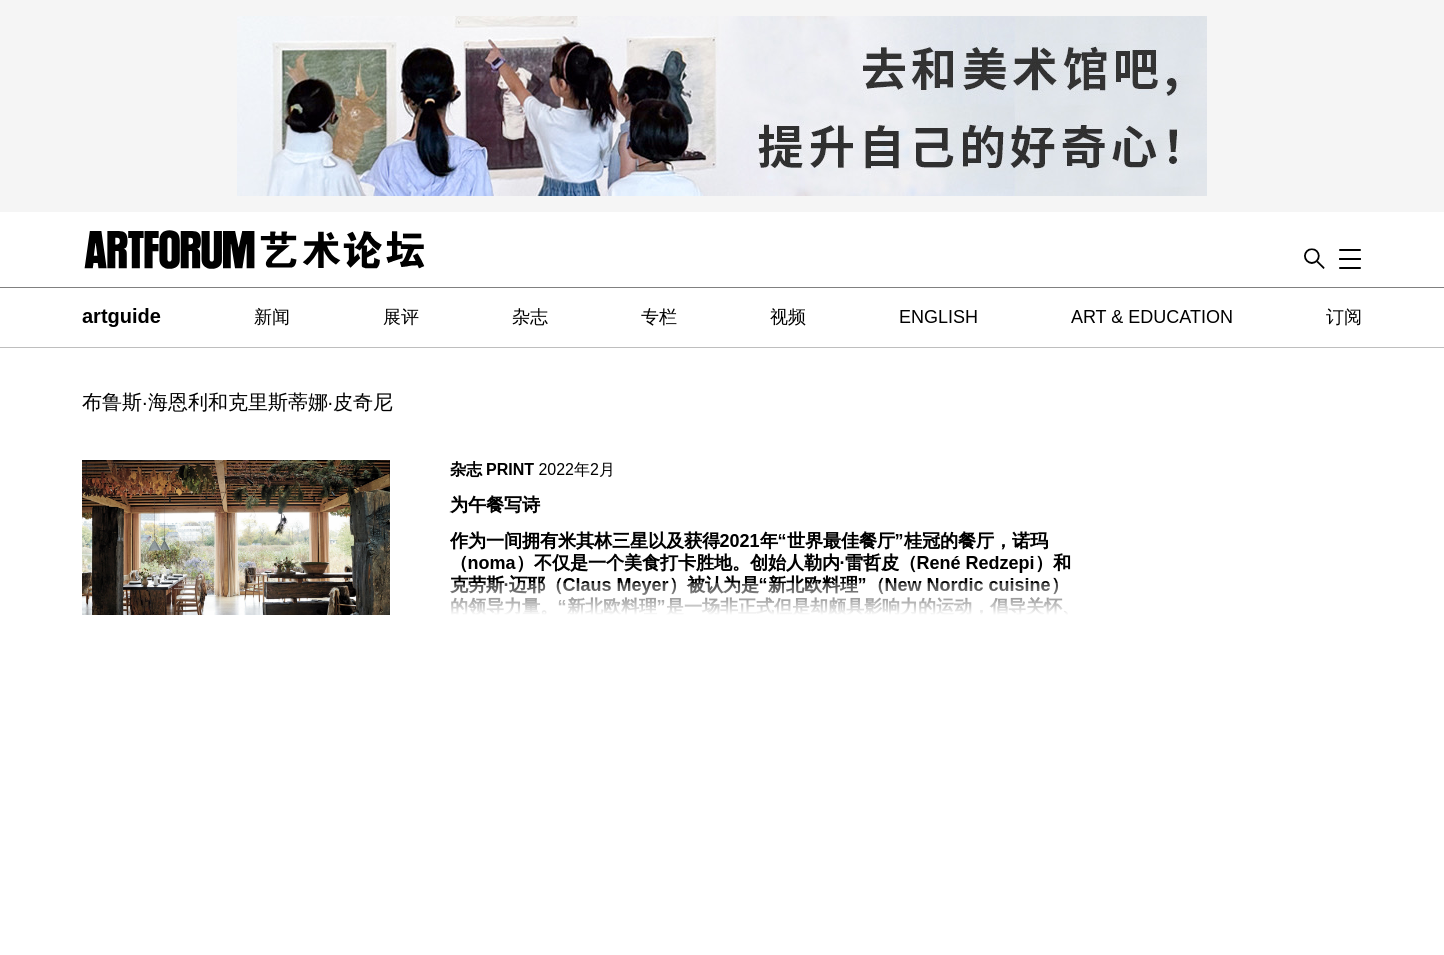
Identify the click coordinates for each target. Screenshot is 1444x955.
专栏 (659, 317)
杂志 (530, 317)
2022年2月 (576, 469)
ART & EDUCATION (1152, 317)
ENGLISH (938, 317)
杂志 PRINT (492, 469)
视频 (788, 317)
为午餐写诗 (495, 505)
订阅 (1344, 317)
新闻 (272, 317)
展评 (401, 317)
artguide (121, 316)
